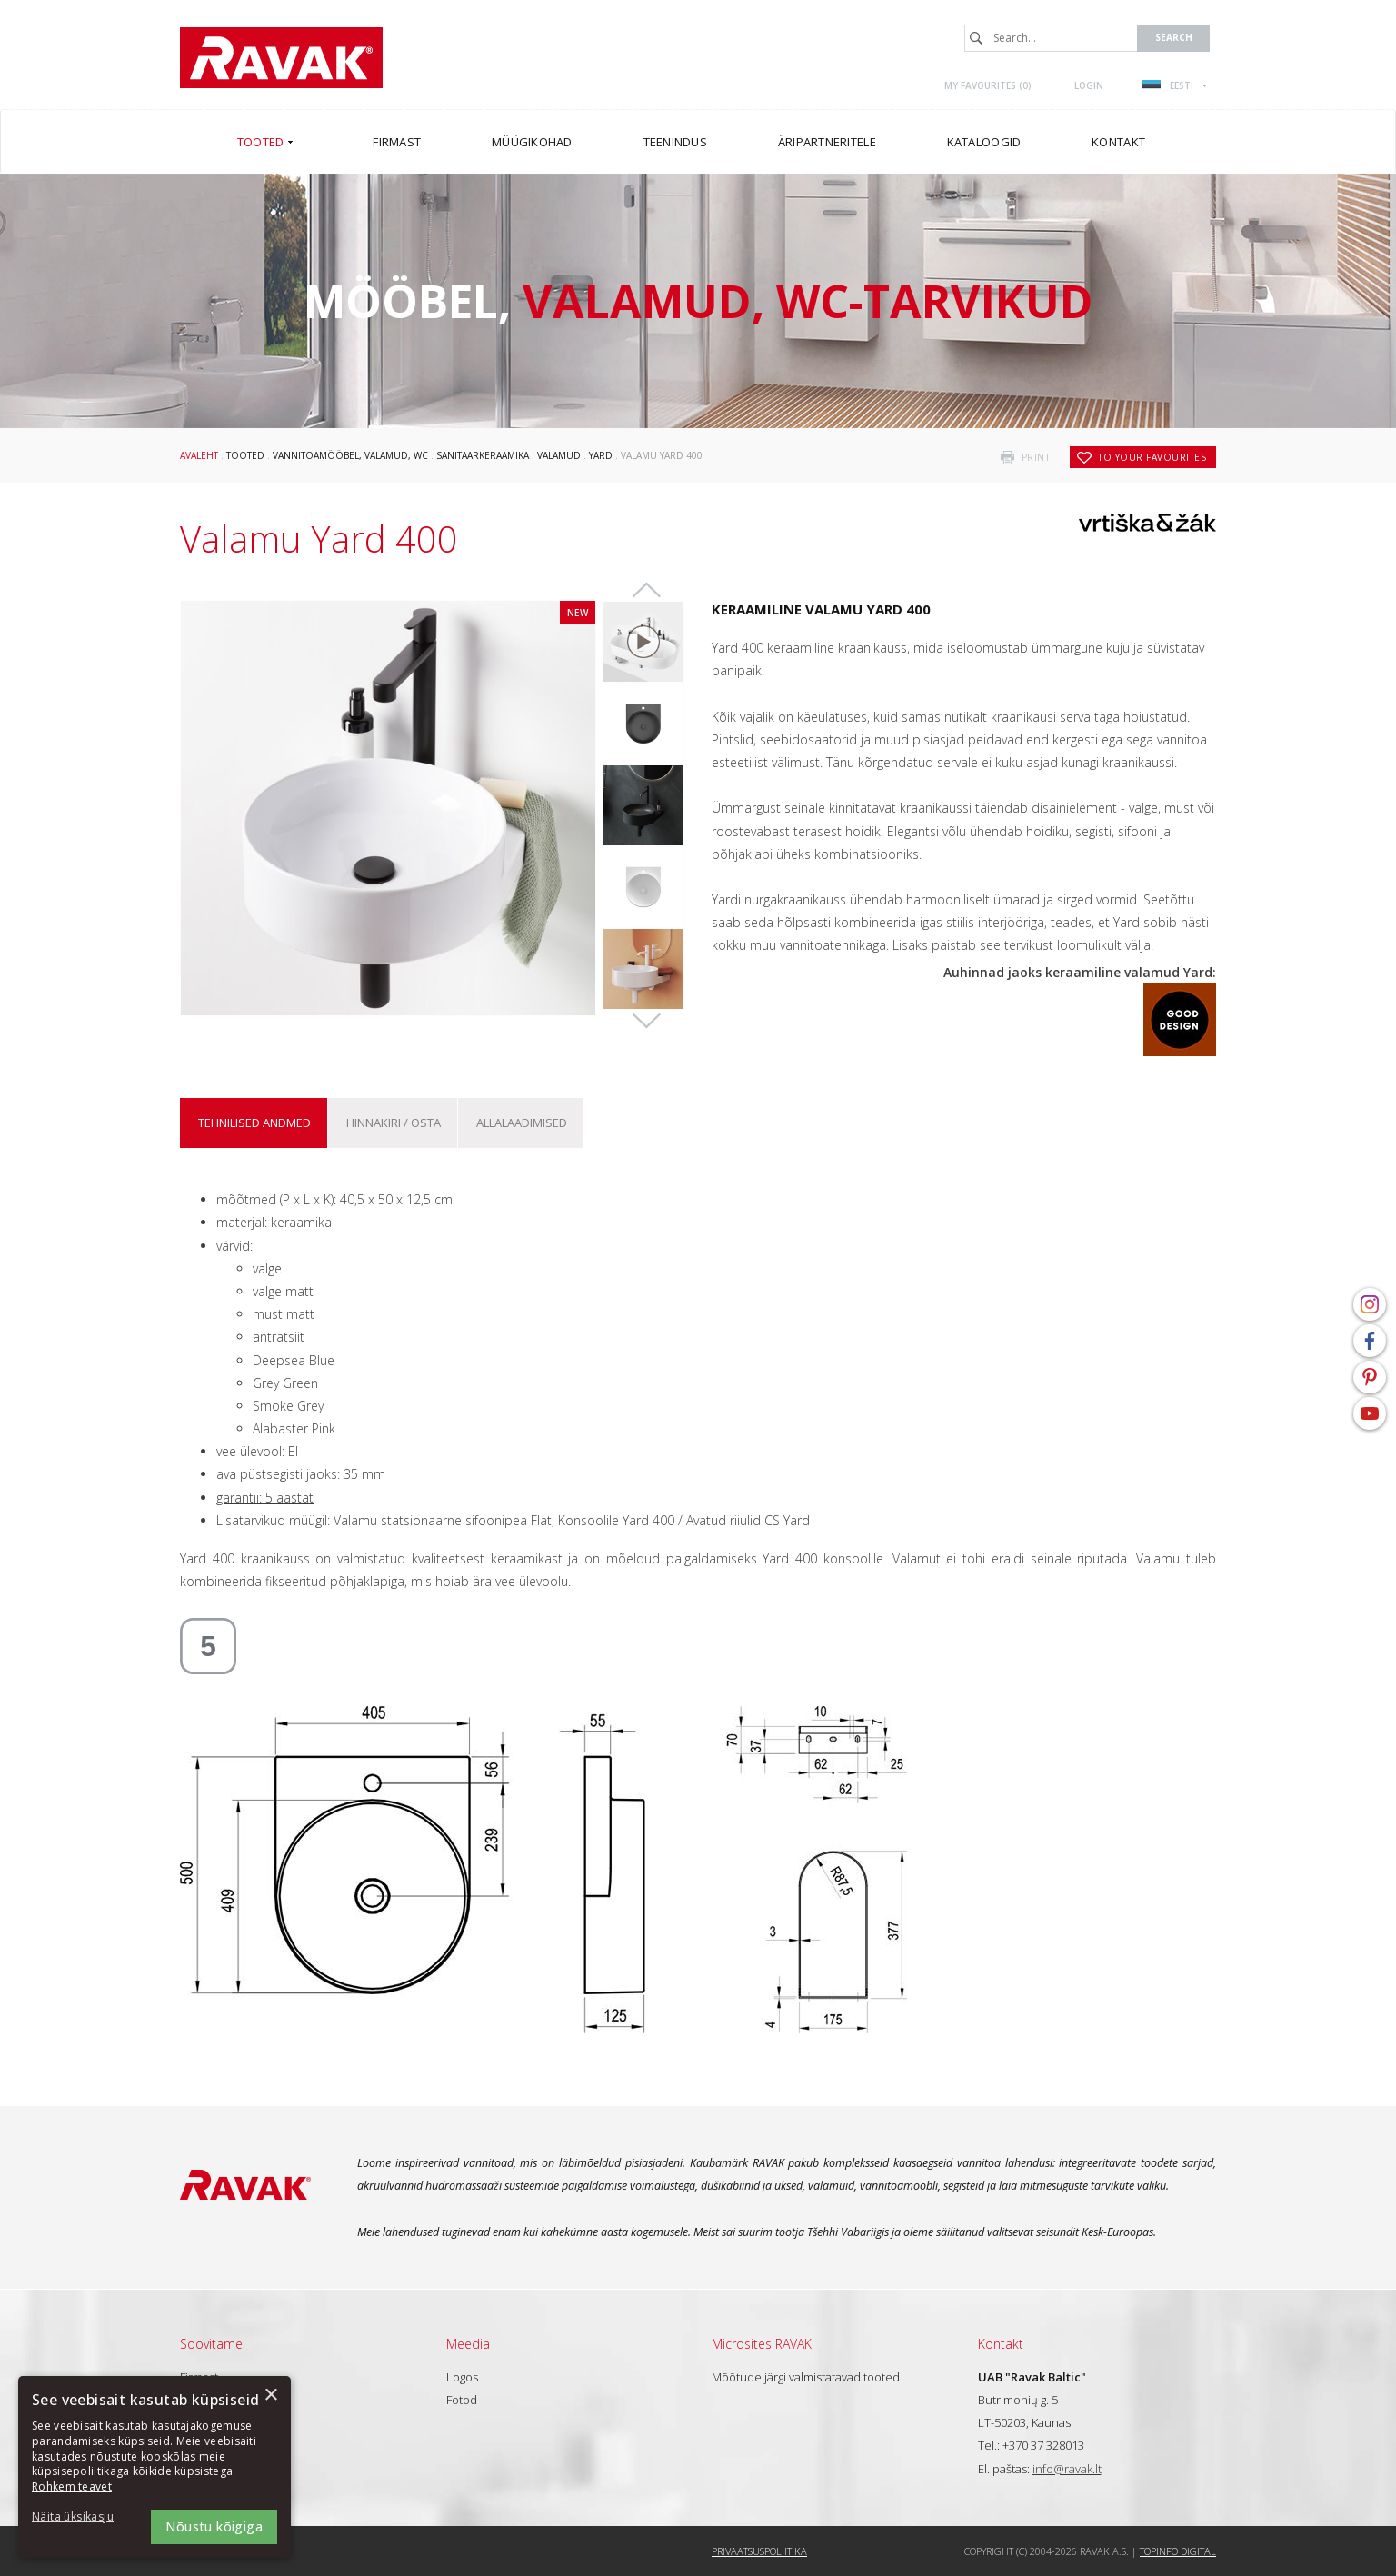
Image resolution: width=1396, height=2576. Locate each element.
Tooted (245, 455)
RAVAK (281, 57)
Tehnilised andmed (254, 1122)
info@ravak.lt (1067, 2469)
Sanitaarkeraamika (482, 455)
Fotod (461, 2399)
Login (1088, 85)
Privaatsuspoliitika (759, 2551)
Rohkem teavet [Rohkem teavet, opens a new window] (72, 2486)
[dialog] (154, 2467)
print (1036, 457)
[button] (82, 2517)
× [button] (270, 2395)
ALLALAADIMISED (521, 1122)
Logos (462, 2377)
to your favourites (1152, 457)
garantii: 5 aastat (265, 1497)
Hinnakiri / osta (393, 1122)
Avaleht (199, 455)
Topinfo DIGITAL (1178, 2551)
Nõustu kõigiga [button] (214, 2526)
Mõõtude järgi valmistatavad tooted (806, 2377)
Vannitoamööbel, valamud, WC (350, 455)
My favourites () (988, 85)
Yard (601, 455)
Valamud (559, 455)
